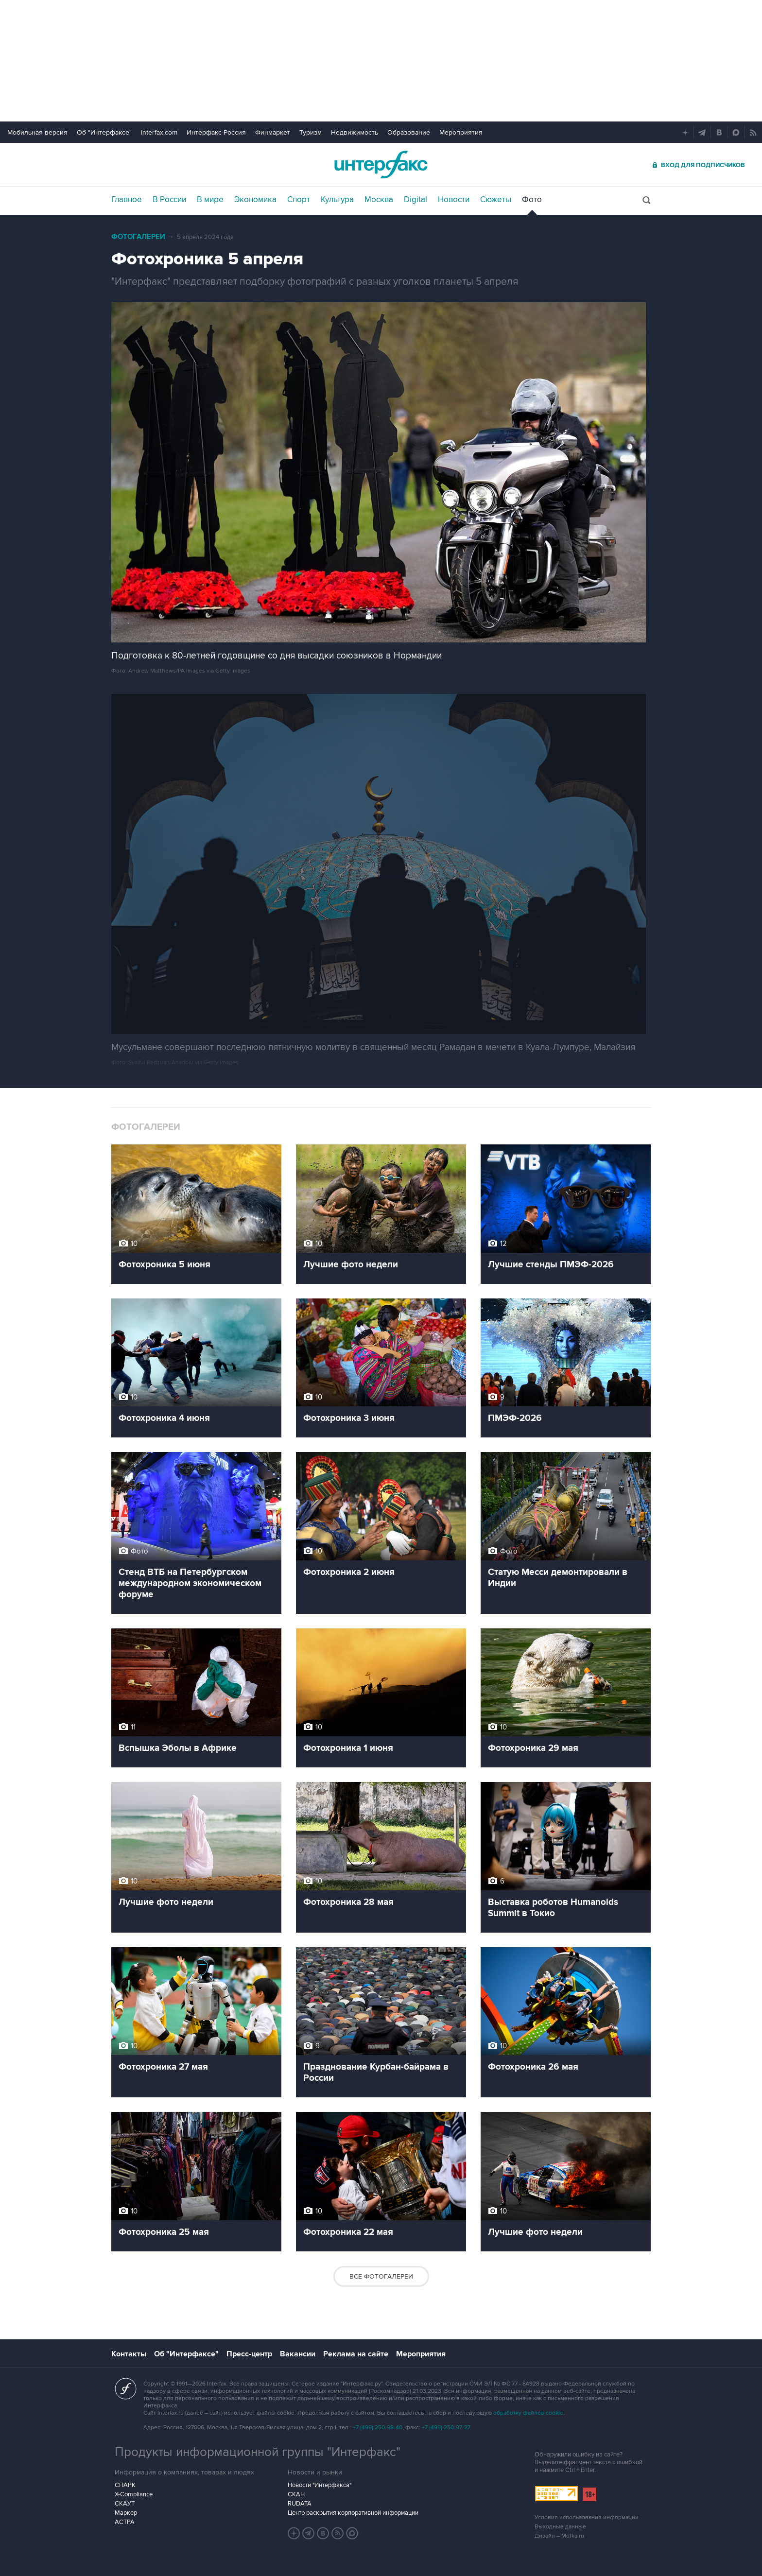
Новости (453, 199)
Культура (337, 199)
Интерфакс (381, 164)
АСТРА (125, 2522)
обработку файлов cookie (528, 2413)
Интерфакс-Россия (216, 132)
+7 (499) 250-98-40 (377, 2427)
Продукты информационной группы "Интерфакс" (257, 2452)
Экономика (255, 199)
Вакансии (297, 2354)
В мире (210, 199)
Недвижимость (354, 132)
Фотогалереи (138, 237)
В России (169, 199)
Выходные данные (560, 2526)
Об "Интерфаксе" (104, 132)
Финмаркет (272, 132)
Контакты (128, 2354)
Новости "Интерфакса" (319, 2485)
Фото (532, 199)
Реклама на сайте (355, 2354)
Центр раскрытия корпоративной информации (353, 2513)
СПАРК (125, 2485)
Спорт (298, 199)
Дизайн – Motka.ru (559, 2536)
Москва (378, 199)
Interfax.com (159, 132)
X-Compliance (134, 2494)
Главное (126, 199)
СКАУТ (125, 2503)
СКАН (296, 2494)
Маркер (126, 2513)
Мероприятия (461, 132)
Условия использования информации (587, 2517)
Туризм (310, 132)
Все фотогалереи (381, 2276)
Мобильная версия (37, 132)
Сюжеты (495, 199)
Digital (415, 199)
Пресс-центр (249, 2354)
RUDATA (300, 2503)
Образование (408, 132)
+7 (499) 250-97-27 (446, 2427)
